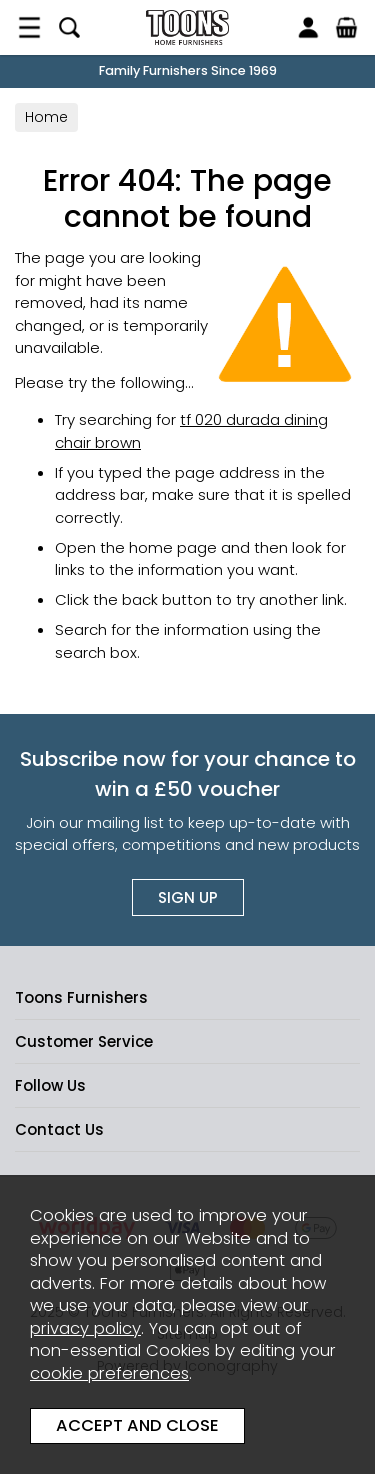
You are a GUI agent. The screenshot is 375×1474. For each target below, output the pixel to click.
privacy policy (85, 1328)
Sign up (188, 897)
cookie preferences (109, 1373)
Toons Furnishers (187, 27)
